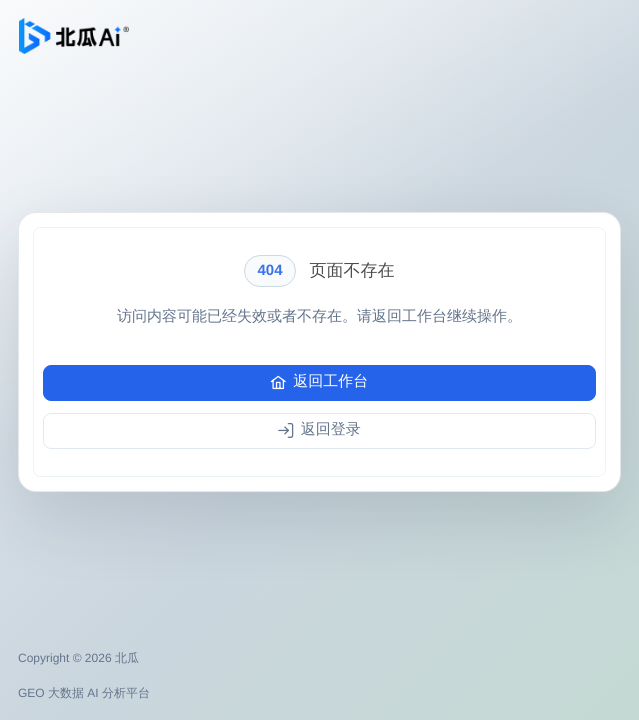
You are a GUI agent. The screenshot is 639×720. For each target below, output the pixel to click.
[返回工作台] (319, 383)
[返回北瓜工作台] (74, 36)
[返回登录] (319, 431)
